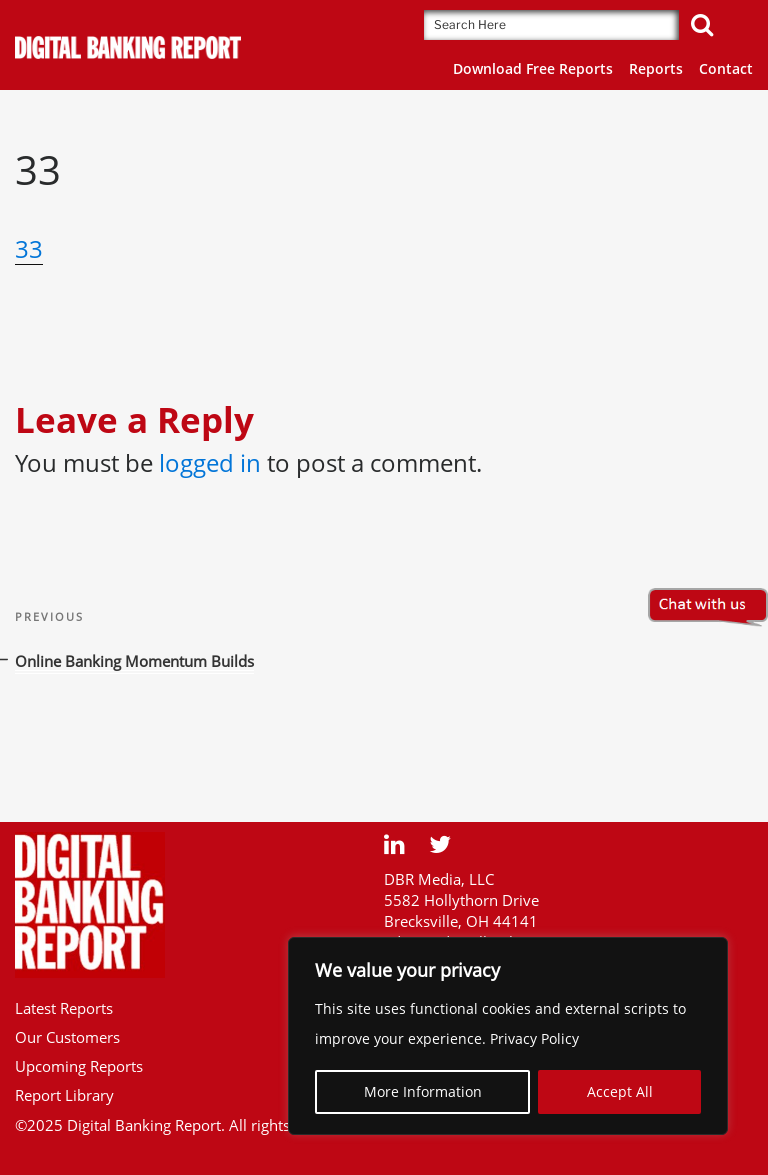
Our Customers (67, 1037)
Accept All (620, 1091)
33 (29, 248)
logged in (210, 462)
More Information (423, 1091)
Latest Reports (64, 1008)
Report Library (64, 1095)
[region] (508, 1036)
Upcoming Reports (79, 1066)
